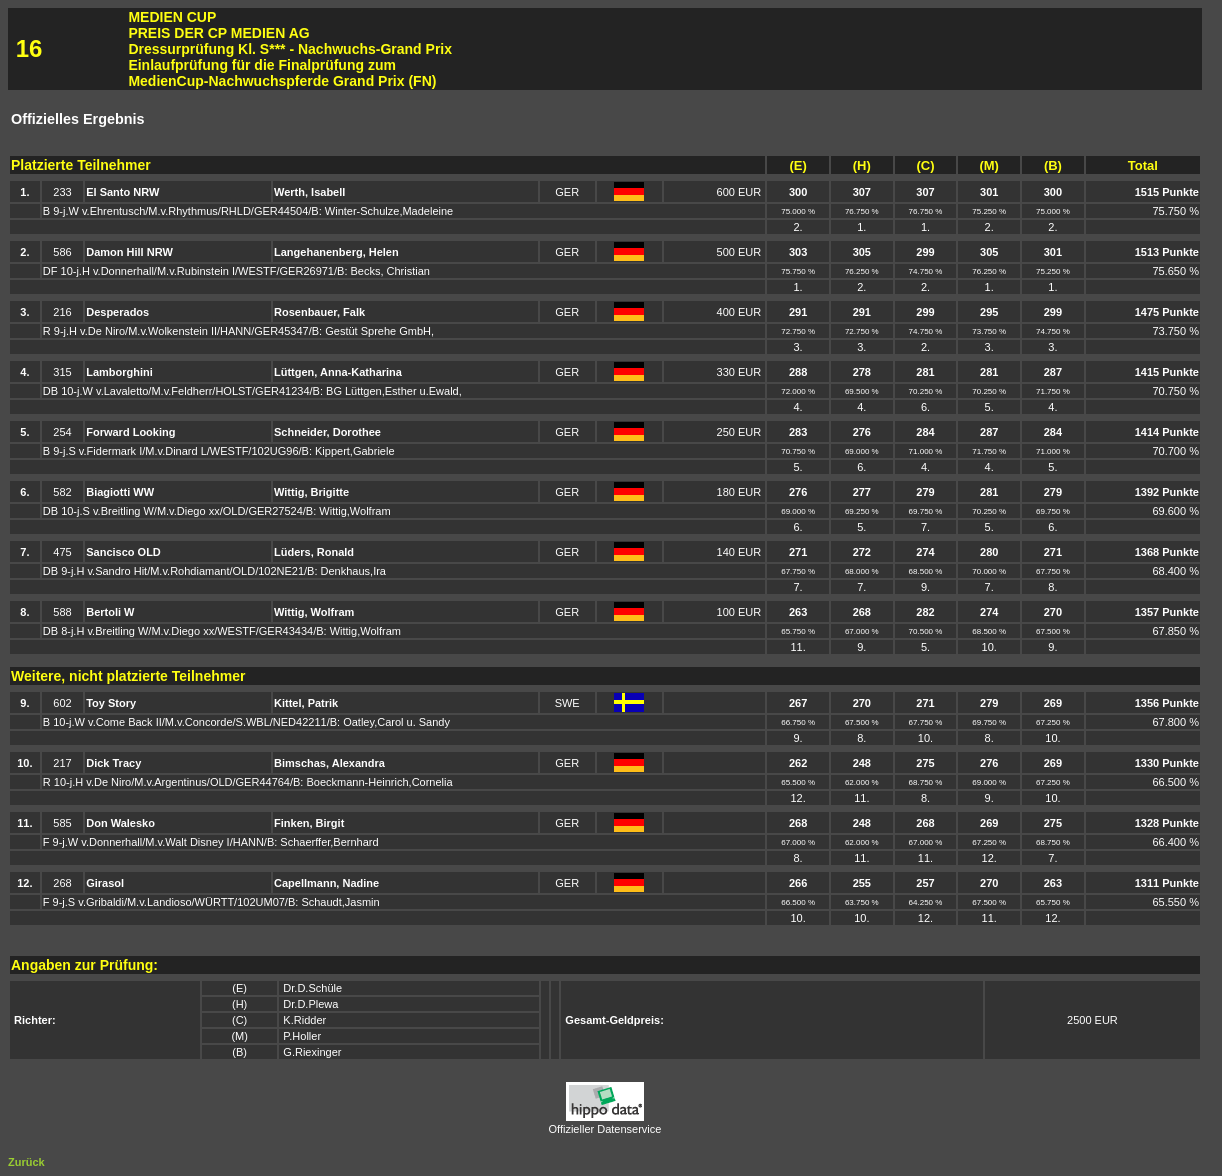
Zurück (26, 1162)
